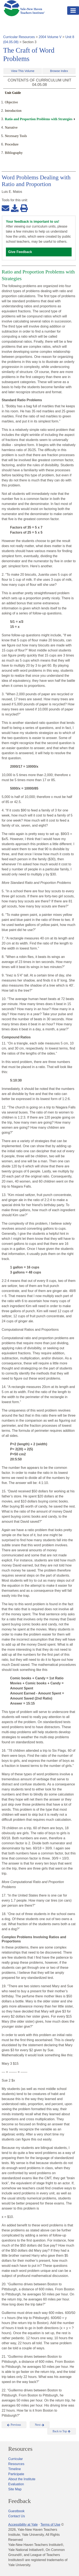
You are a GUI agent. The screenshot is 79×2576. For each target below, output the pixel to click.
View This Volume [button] (22, 71)
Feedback (19, 2501)
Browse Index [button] (59, 71)
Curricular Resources (19, 37)
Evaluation (16, 2484)
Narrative (11, 127)
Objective (11, 102)
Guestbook (16, 2511)
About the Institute (21, 2479)
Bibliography (14, 153)
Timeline (14, 2469)
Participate (16, 2474)
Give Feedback (20, 252)
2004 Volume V (50, 37)
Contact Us (16, 2516)
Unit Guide (13, 93)
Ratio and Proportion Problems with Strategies (38, 119)
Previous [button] (14, 2425)
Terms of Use (50, 2524)
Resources (20, 2448)
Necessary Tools (16, 136)
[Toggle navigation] (73, 10)
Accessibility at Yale (23, 2524)
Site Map (14, 2489)
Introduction (13, 110)
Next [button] (39, 2425)
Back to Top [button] (62, 2431)
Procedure (12, 144)
